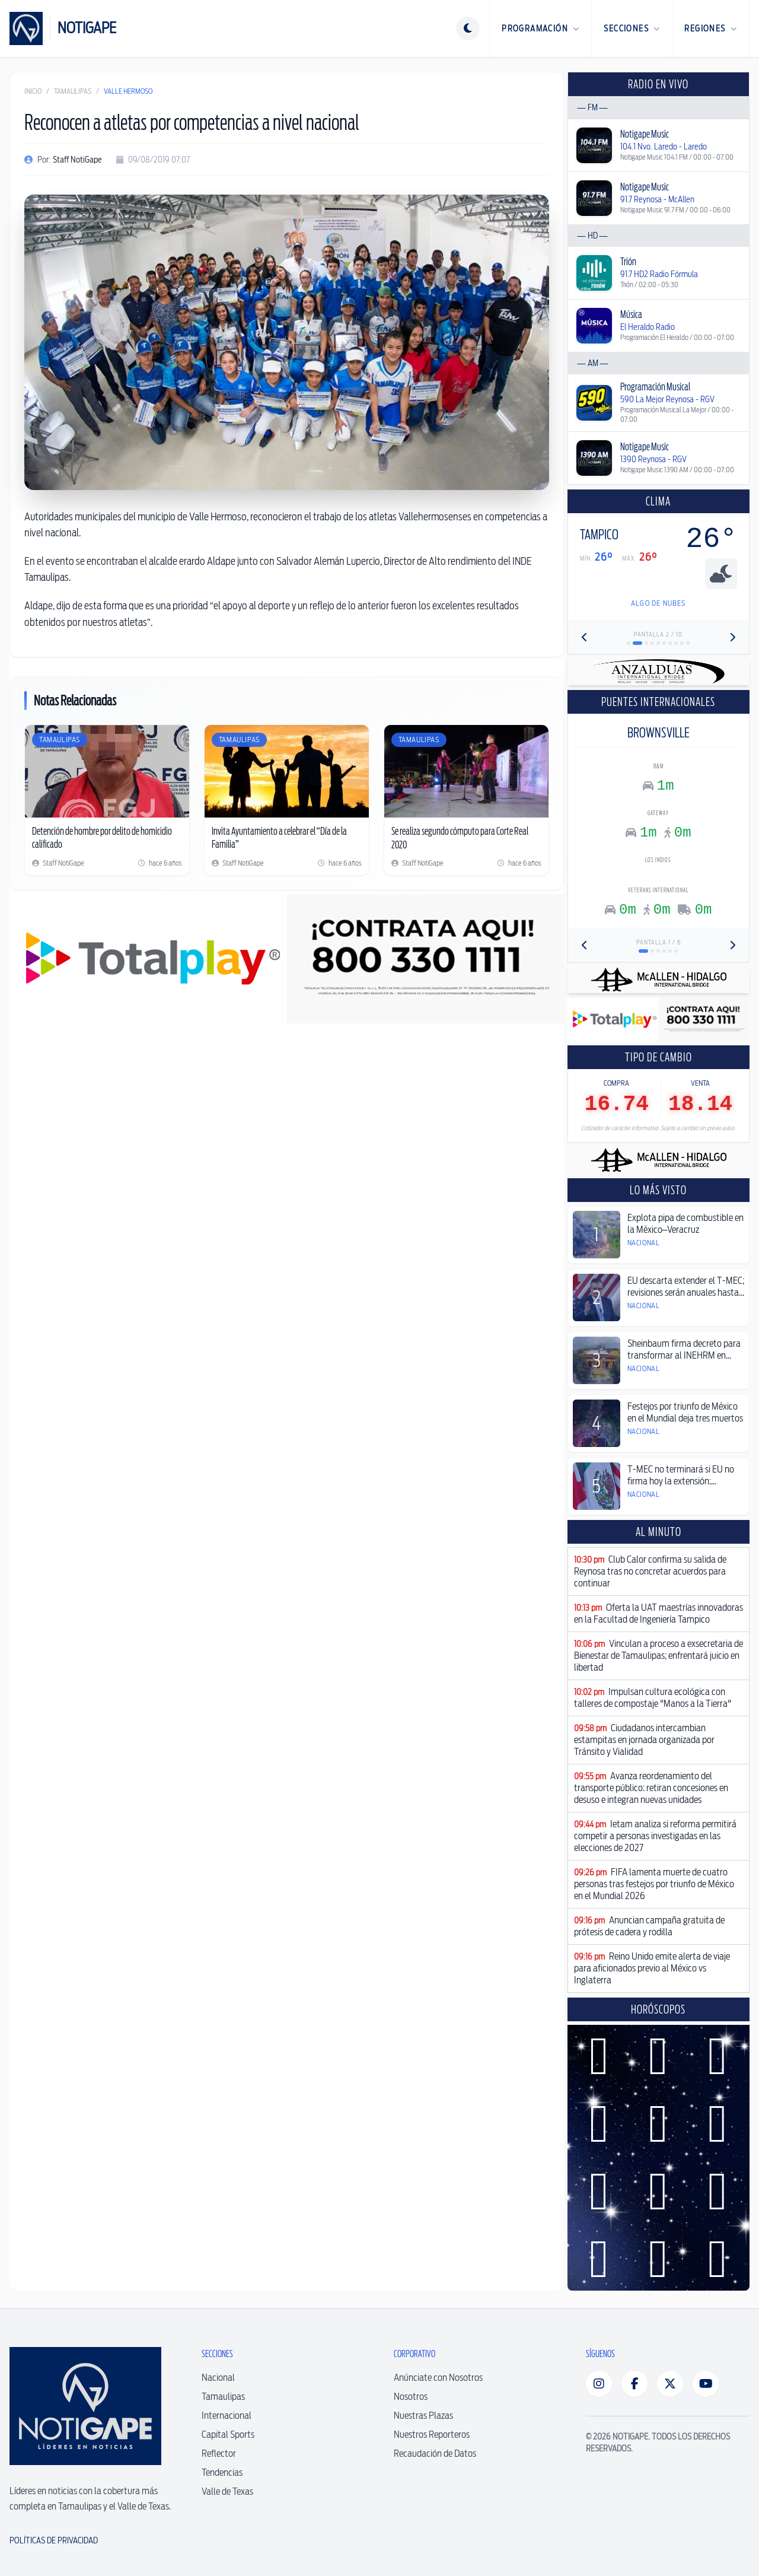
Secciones (632, 28)
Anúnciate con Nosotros (438, 2377)
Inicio (33, 91)
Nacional (218, 2377)
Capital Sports (228, 2434)
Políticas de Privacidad (53, 2540)
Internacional (226, 2415)
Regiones (710, 28)
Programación (540, 28)
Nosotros (411, 2396)
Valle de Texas (227, 2491)
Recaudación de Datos (435, 2453)
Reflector (219, 2453)
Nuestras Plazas (423, 2415)
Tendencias (222, 2472)
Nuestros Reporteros (432, 2434)
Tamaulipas (72, 91)
